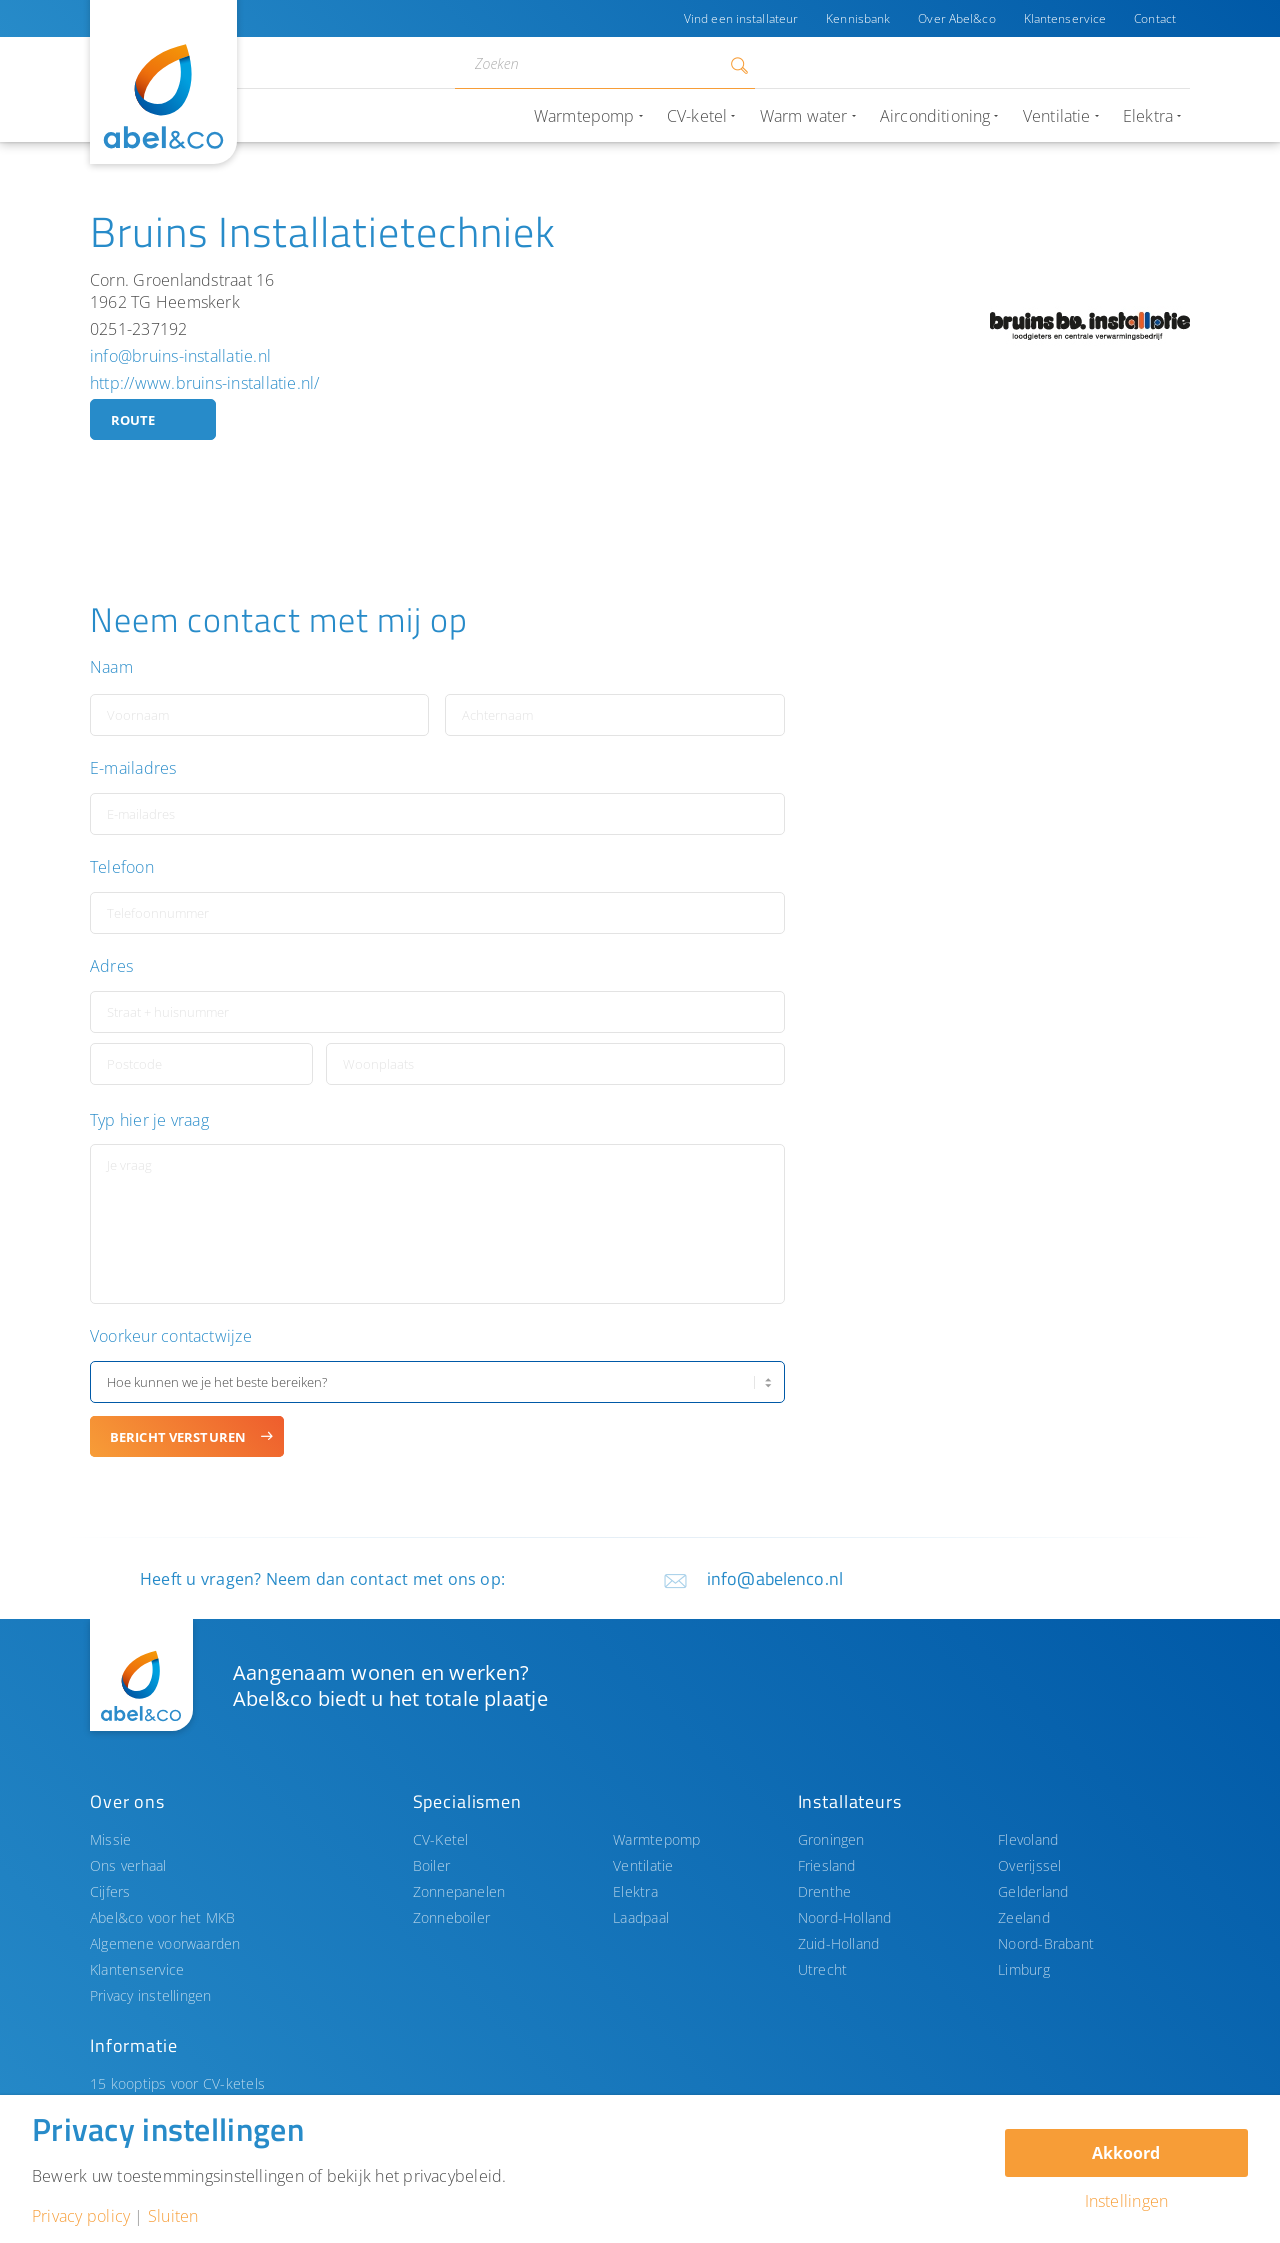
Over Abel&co (956, 18)
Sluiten (173, 2216)
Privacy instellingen (151, 1995)
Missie (110, 1839)
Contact (1155, 18)
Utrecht (823, 1969)
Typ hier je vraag (149, 1120)
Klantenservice (1065, 18)
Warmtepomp (656, 1839)
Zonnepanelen (459, 1891)
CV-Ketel (441, 1839)
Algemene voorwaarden (165, 1943)
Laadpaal (641, 1917)
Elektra (635, 1891)
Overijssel (1029, 1865)
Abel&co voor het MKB (163, 1917)
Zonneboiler (452, 1917)
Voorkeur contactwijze (171, 1336)
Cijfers (110, 1891)
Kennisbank (858, 18)
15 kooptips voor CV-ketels (177, 2083)
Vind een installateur (741, 18)
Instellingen (1127, 2201)
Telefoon (122, 867)
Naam (111, 667)
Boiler (431, 1865)
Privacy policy (81, 2216)
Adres (111, 966)
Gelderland (1033, 1891)
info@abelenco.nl (775, 1578)
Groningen (831, 1839)
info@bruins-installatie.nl (180, 356)
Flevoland (1028, 1839)
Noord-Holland (845, 1917)
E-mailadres (133, 768)
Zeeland (1024, 1917)
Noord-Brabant (1046, 1943)
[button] (1029, 840)
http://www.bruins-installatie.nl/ (205, 383)
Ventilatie (643, 1865)
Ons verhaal (128, 1865)
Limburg (1024, 1969)
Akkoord (1126, 2153)
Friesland (827, 1865)
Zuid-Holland (839, 1943)
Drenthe (825, 1891)
